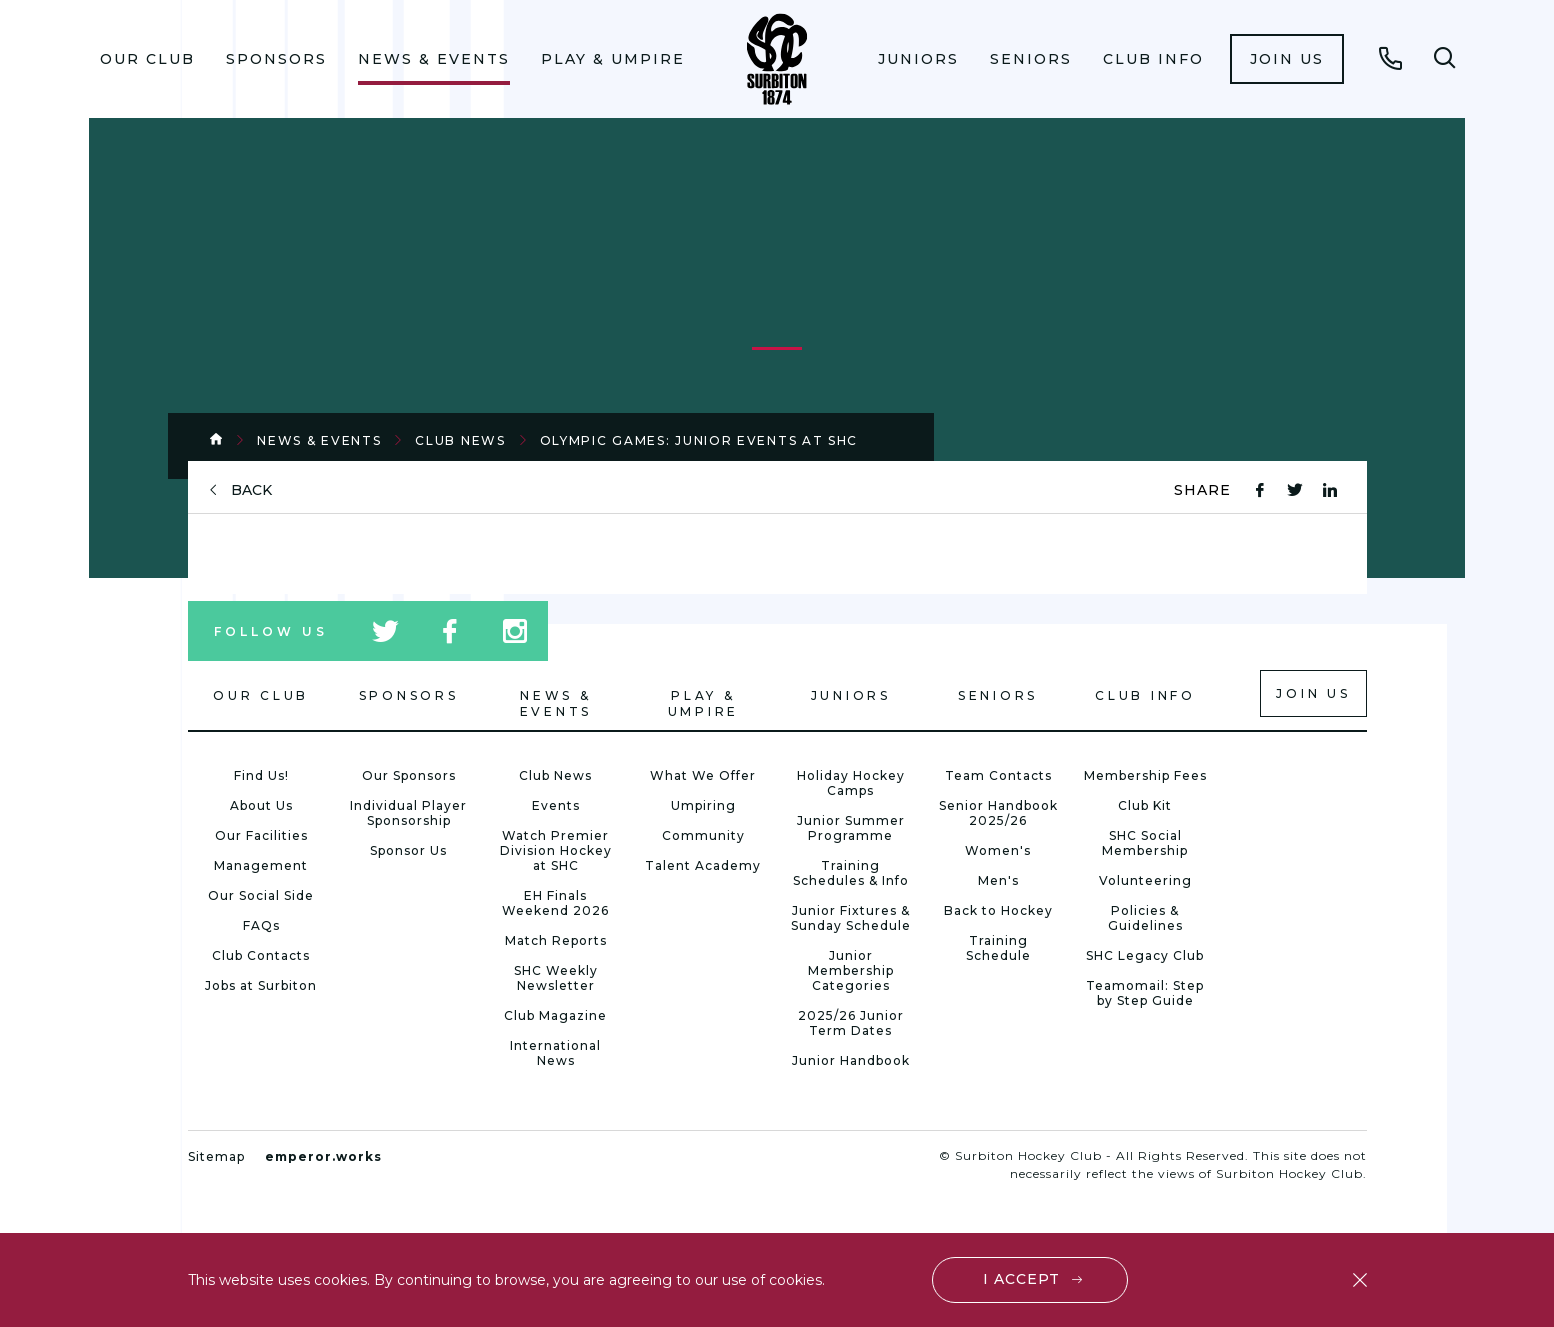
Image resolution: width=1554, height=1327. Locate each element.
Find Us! (261, 775)
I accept (1021, 1279)
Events (556, 805)
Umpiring (703, 805)
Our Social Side (261, 895)
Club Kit (1145, 805)
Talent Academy (703, 865)
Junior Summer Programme (851, 828)
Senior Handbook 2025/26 (998, 813)
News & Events (434, 59)
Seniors (1031, 59)
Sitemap (216, 1156)
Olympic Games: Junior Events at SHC (699, 440)
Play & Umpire (613, 59)
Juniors (918, 59)
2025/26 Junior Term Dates (851, 1023)
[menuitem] (148, 59)
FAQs (261, 925)
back (251, 490)
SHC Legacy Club (1145, 955)
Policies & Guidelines (1145, 918)
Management (261, 865)
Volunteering (1145, 880)
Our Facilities (261, 835)
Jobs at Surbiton (261, 985)
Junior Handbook (851, 1060)
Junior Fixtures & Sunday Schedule (851, 918)
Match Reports (556, 940)
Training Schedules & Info (851, 873)
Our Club (147, 59)
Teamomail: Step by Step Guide (1145, 993)
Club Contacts (261, 955)
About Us (261, 805)
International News (555, 1053)
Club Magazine (555, 1015)
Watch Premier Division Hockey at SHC (556, 850)
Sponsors (276, 59)
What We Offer (703, 775)
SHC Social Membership (1145, 843)
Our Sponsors (409, 775)
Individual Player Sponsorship (408, 813)
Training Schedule (998, 948)
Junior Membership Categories (851, 970)
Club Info (1153, 59)
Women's (998, 850)
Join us (1287, 59)
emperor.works (323, 1156)
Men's (998, 880)
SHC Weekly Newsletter (556, 978)
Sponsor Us (408, 850)
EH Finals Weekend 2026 (555, 903)
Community (703, 835)
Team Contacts (998, 775)
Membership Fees (1145, 775)
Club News (460, 440)
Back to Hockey (998, 910)
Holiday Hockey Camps (851, 783)
